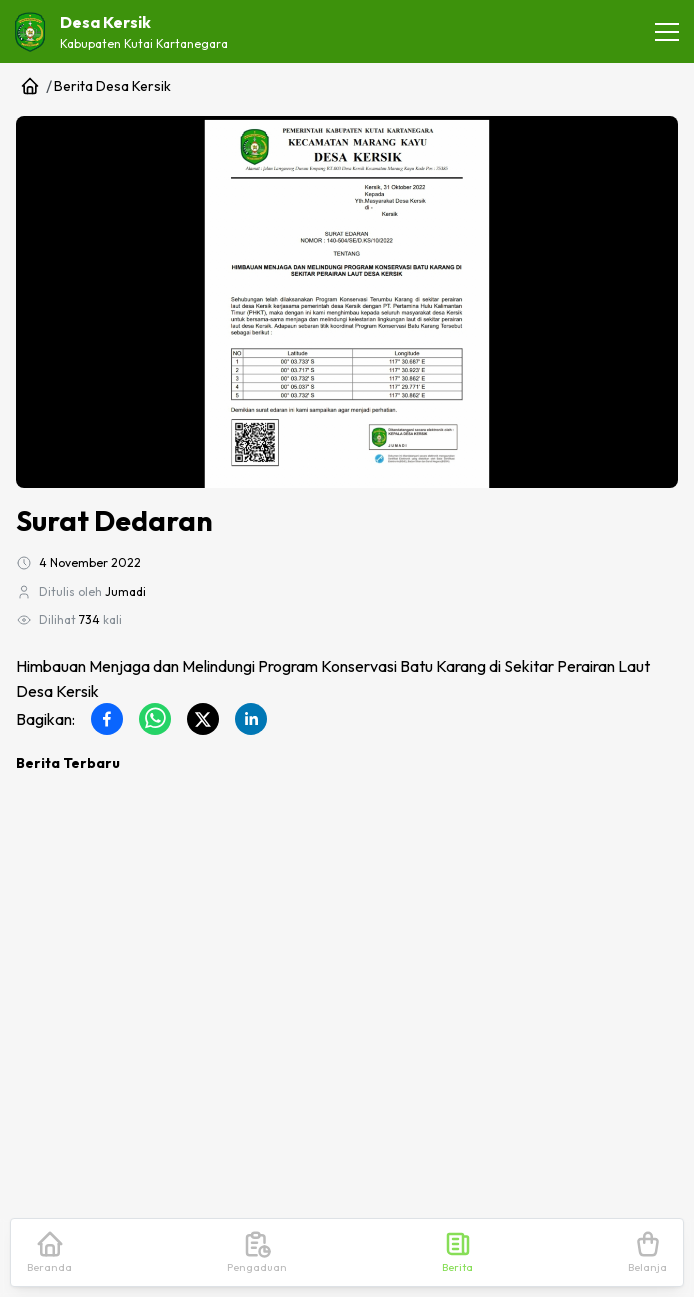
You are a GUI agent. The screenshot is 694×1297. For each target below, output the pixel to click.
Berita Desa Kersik (112, 86)
